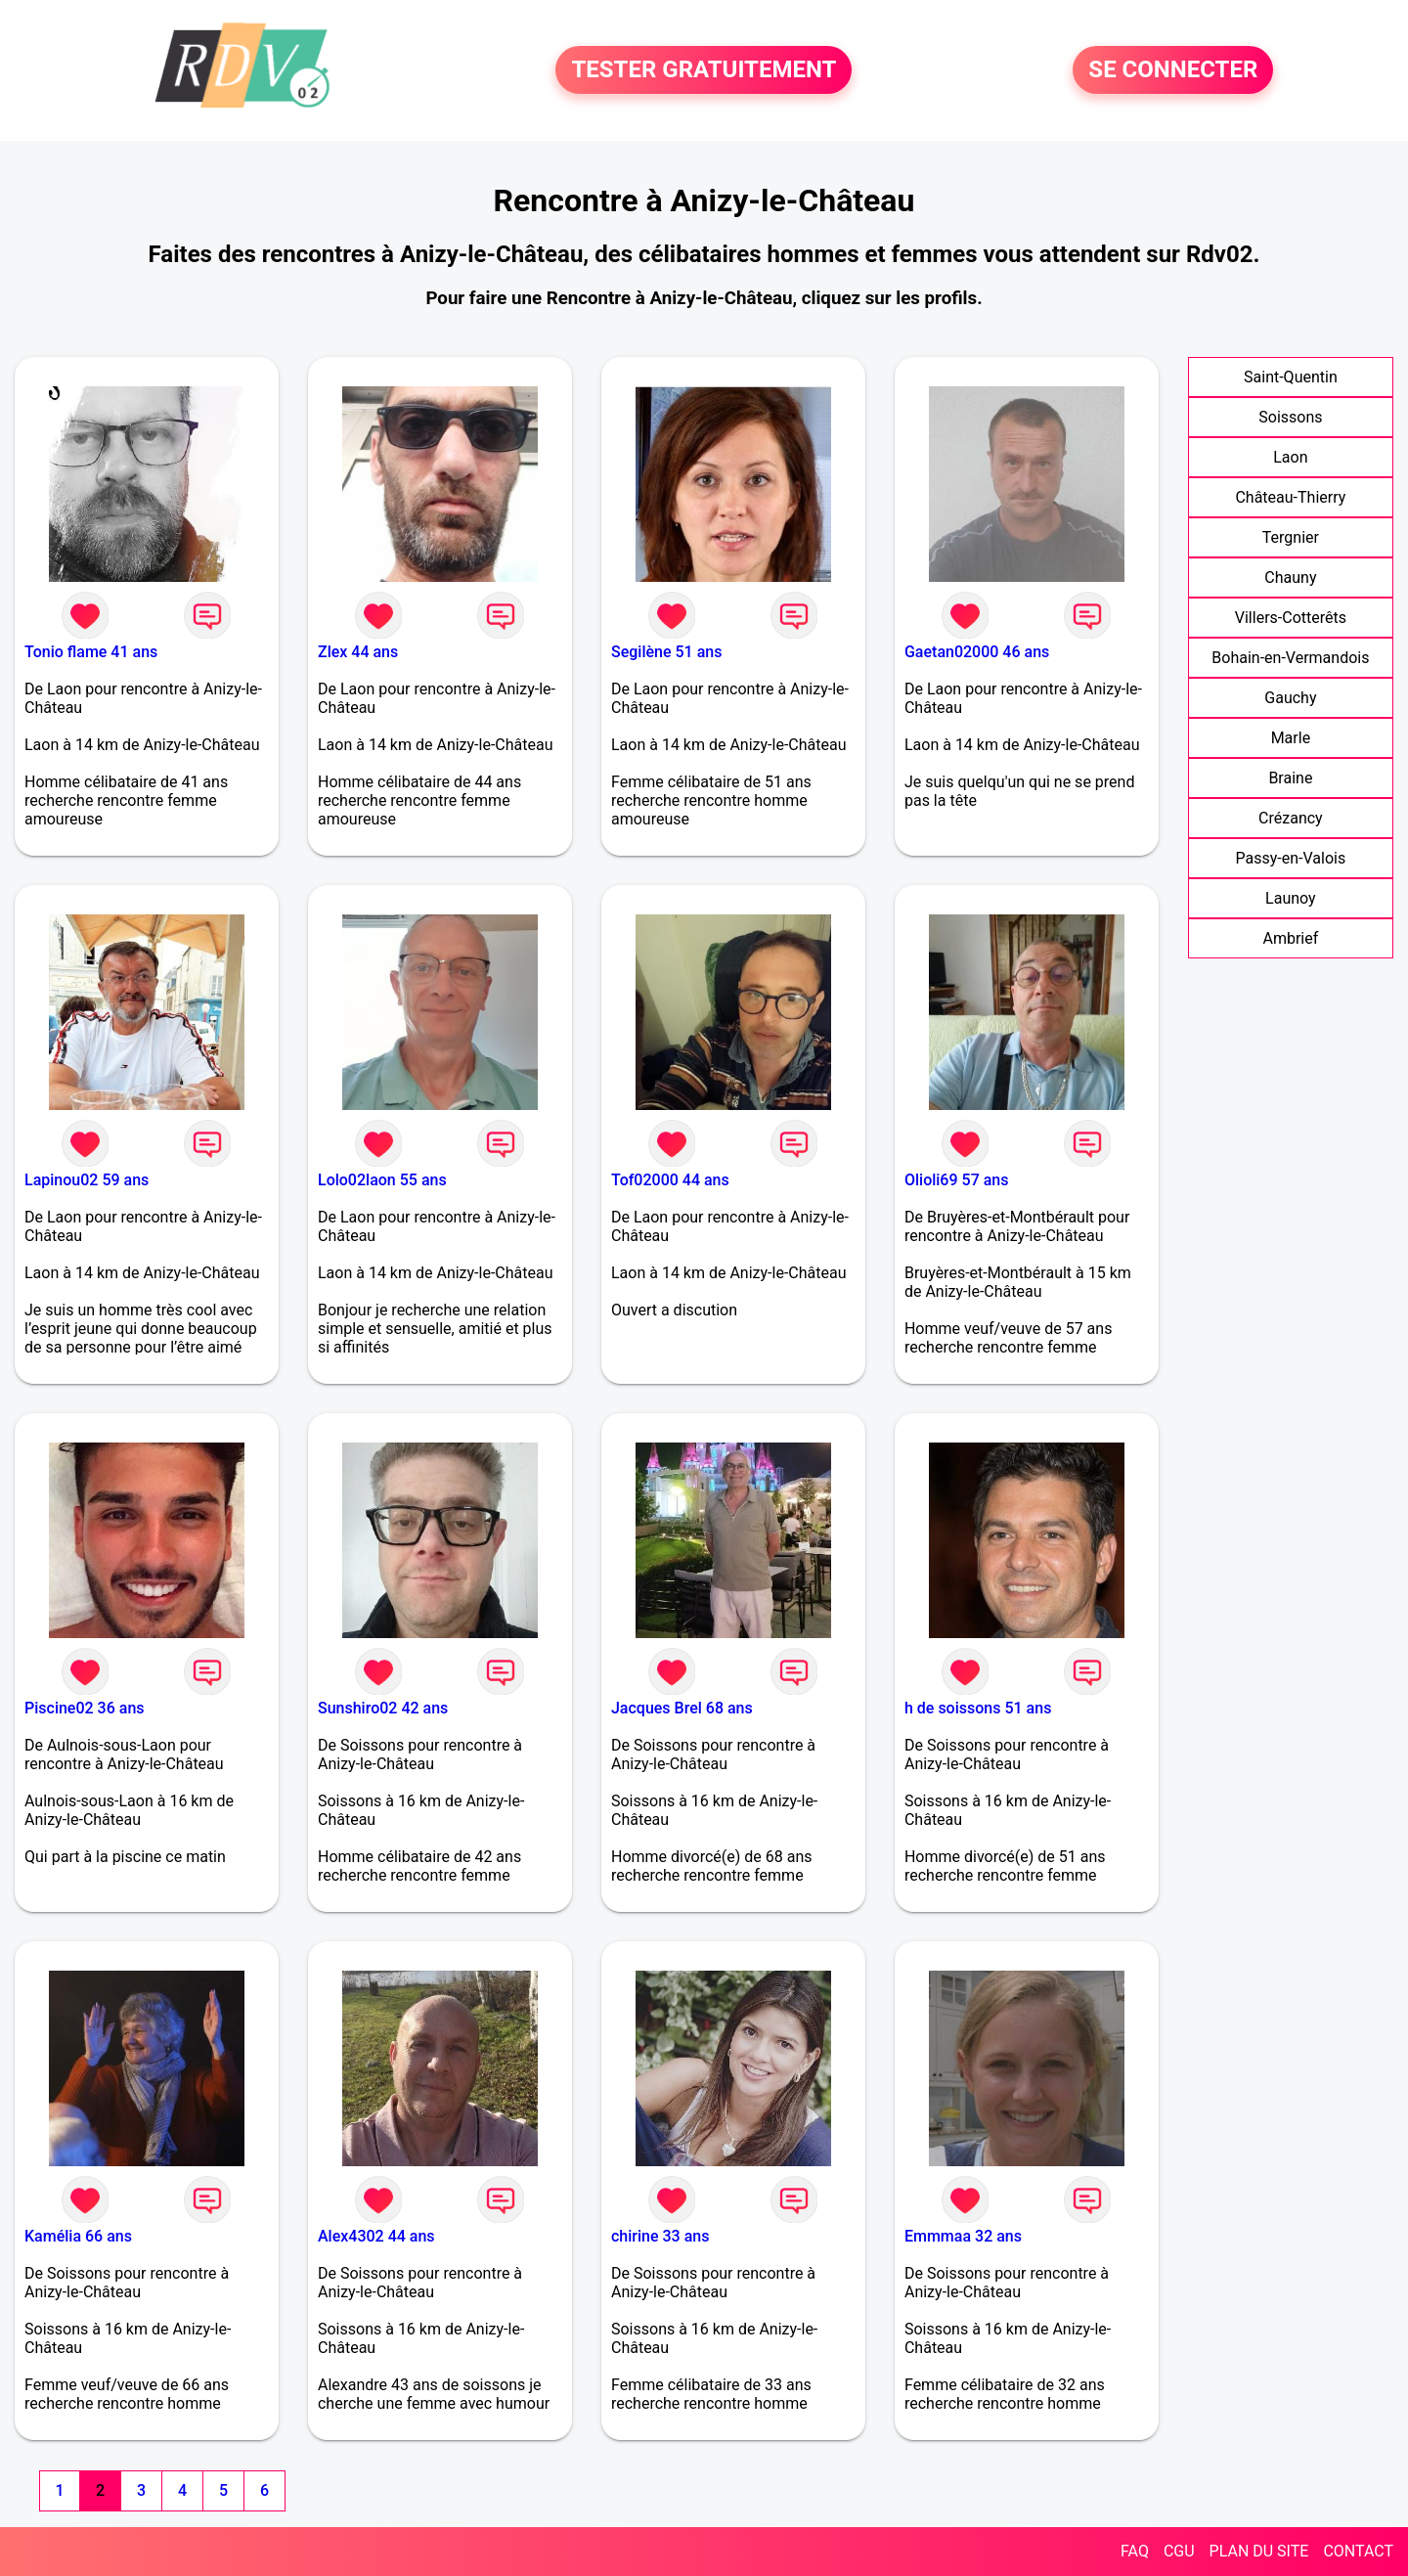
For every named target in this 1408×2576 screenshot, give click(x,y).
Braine (1290, 778)
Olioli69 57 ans (956, 1180)
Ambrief (1290, 938)
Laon (1290, 457)
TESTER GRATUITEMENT (703, 70)
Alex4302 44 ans (376, 2236)
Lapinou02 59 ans (86, 1180)
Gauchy (1290, 697)
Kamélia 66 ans (78, 2236)
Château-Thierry (1290, 497)
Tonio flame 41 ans (90, 652)
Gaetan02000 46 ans (976, 652)
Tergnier (1290, 537)
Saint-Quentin (1291, 377)
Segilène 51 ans (666, 652)
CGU (1179, 2551)
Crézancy (1290, 818)
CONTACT (1358, 2551)
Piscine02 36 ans (84, 1708)
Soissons (1290, 417)
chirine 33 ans (660, 2236)
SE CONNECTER (1172, 70)
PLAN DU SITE (1259, 2551)
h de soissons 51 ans (977, 1708)
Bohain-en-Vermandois (1290, 657)
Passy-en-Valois (1291, 858)
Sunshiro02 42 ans (383, 1708)
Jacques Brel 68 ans (682, 1708)
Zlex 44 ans (358, 652)
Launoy (1290, 898)
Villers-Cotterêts (1290, 617)
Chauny (1290, 577)
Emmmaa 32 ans (963, 2236)
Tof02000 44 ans (670, 1180)
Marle (1290, 738)
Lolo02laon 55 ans (382, 1180)
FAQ (1135, 2551)
